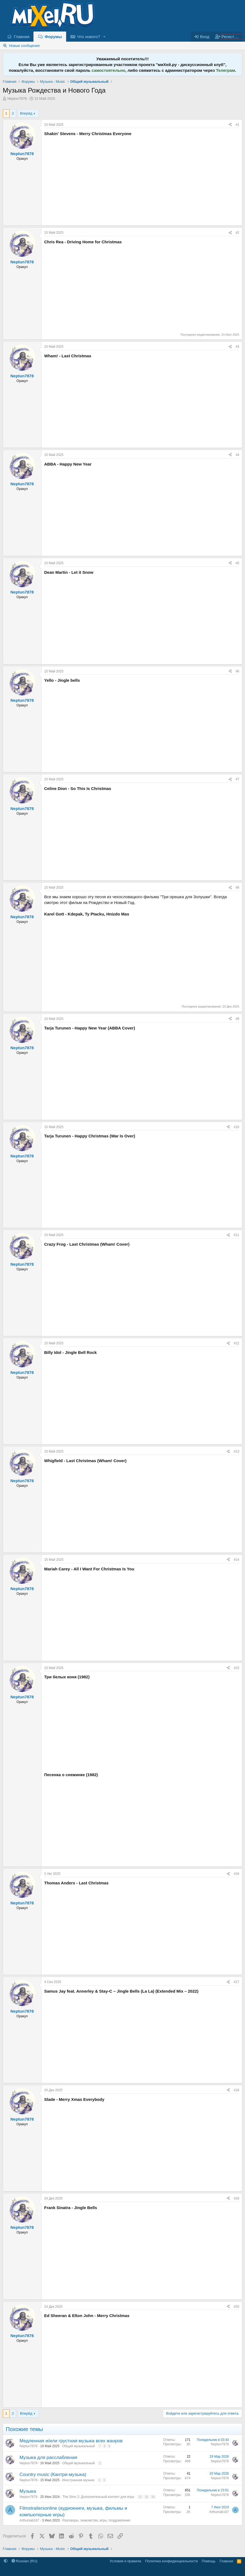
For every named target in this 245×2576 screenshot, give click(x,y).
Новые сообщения (24, 46)
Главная (21, 36)
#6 (237, 671)
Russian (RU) (25, 2561)
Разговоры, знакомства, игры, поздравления (96, 2520)
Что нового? (88, 36)
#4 (237, 455)
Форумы (53, 36)
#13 (236, 1451)
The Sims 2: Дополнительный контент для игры (98, 2497)
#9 (237, 1019)
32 (146, 2496)
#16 (236, 1874)
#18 (236, 2090)
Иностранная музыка (78, 2480)
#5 (237, 563)
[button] (104, 37)
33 (152, 2496)
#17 (236, 1982)
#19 (236, 2198)
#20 (236, 2307)
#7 (237, 779)
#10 (236, 1127)
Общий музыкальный (78, 2446)
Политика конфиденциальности (171, 2561)
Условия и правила (125, 2561)
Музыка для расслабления (48, 2457)
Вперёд (26, 113)
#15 (236, 1668)
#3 (237, 347)
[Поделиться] (230, 125)
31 (140, 2496)
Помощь (208, 2561)
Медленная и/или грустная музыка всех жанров (71, 2440)
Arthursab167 (29, 2520)
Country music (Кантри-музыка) (52, 2474)
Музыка (27, 2491)
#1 (237, 125)
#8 (237, 887)
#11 (236, 1235)
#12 (236, 1343)
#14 (236, 1560)
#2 (237, 233)
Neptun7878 (17, 98)
